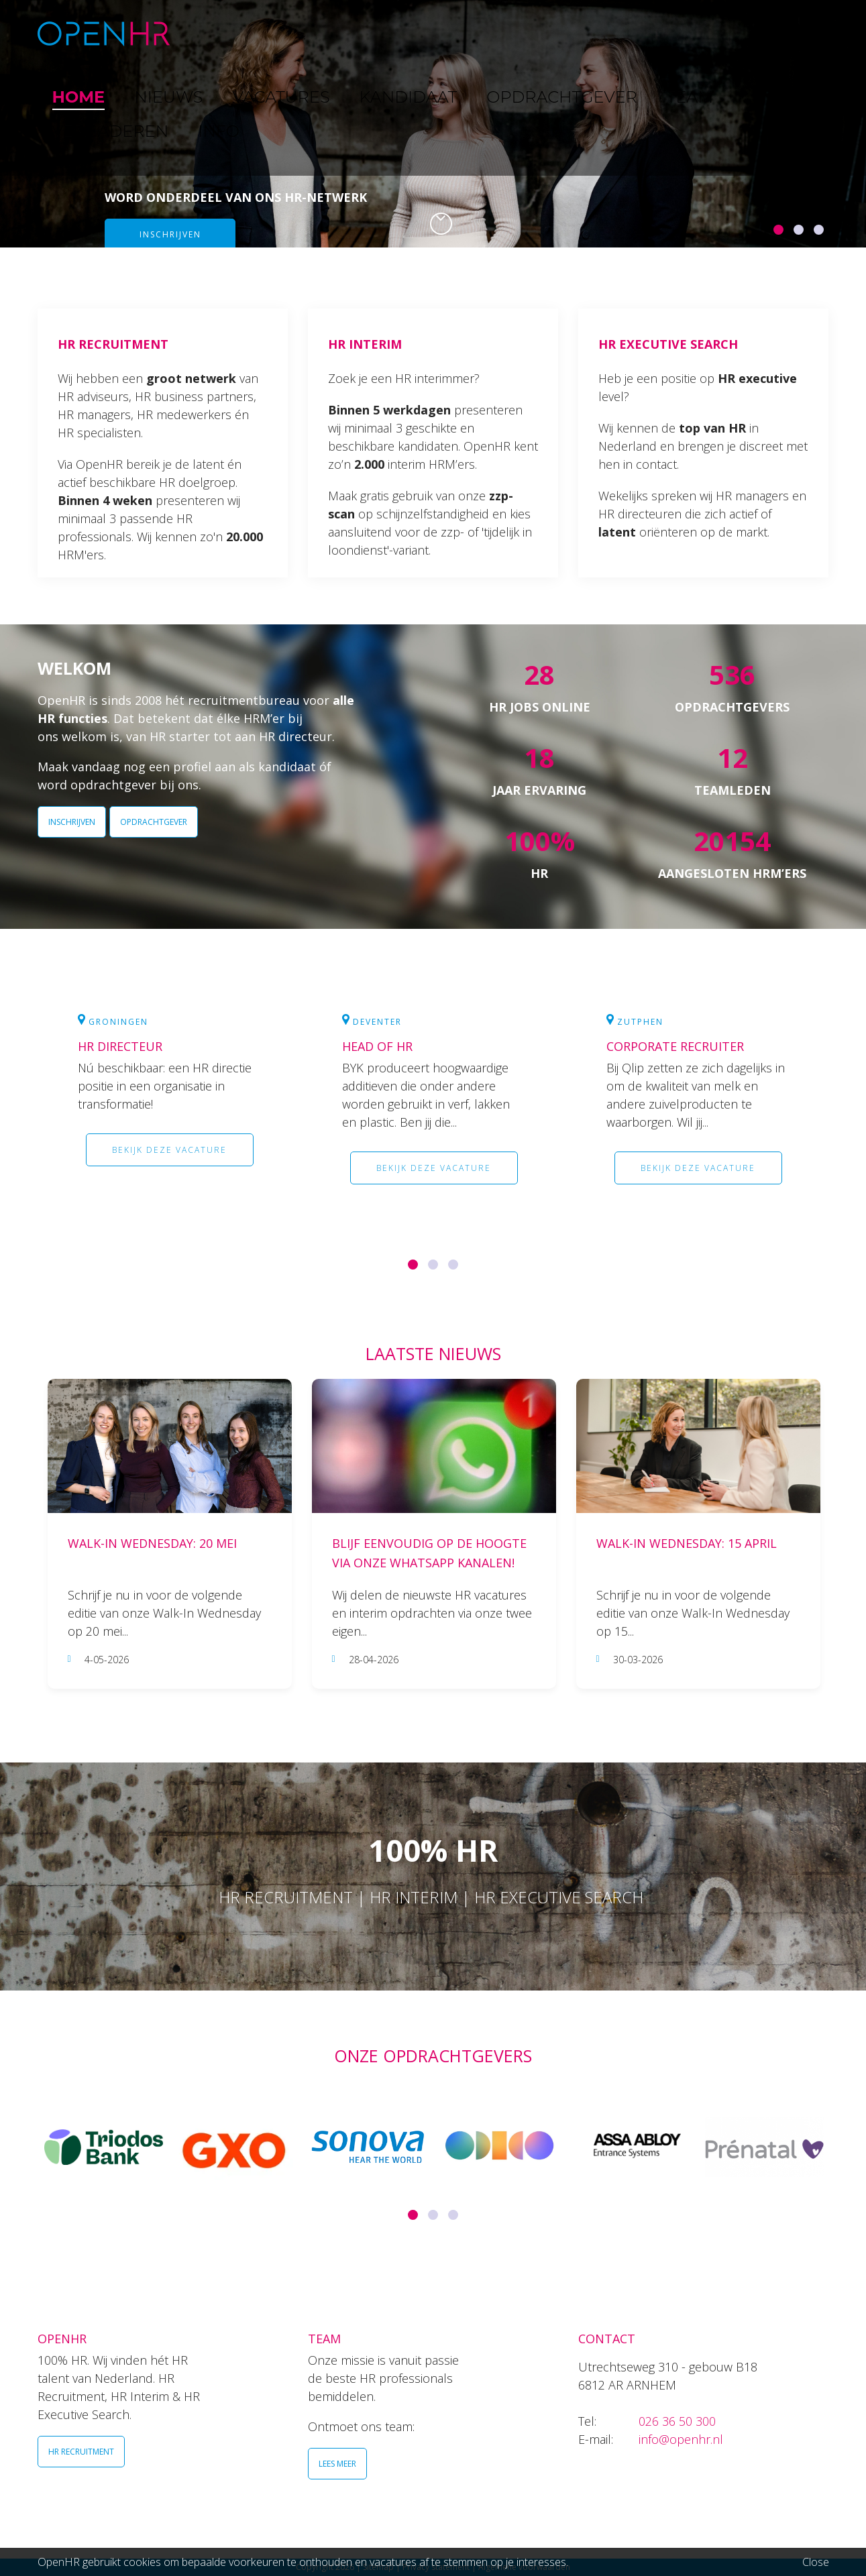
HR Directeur (120, 1046)
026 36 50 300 (677, 2421)
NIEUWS (280, 33)
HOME (217, 33)
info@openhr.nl (681, 2439)
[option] (433, 123)
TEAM (633, 33)
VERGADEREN (710, 33)
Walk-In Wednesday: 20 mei (152, 1543)
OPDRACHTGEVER (547, 33)
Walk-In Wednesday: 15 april (686, 1543)
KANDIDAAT (442, 33)
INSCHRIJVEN (71, 822)
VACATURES (356, 33)
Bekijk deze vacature (169, 1150)
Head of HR (377, 1046)
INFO (784, 33)
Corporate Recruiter (675, 1046)
